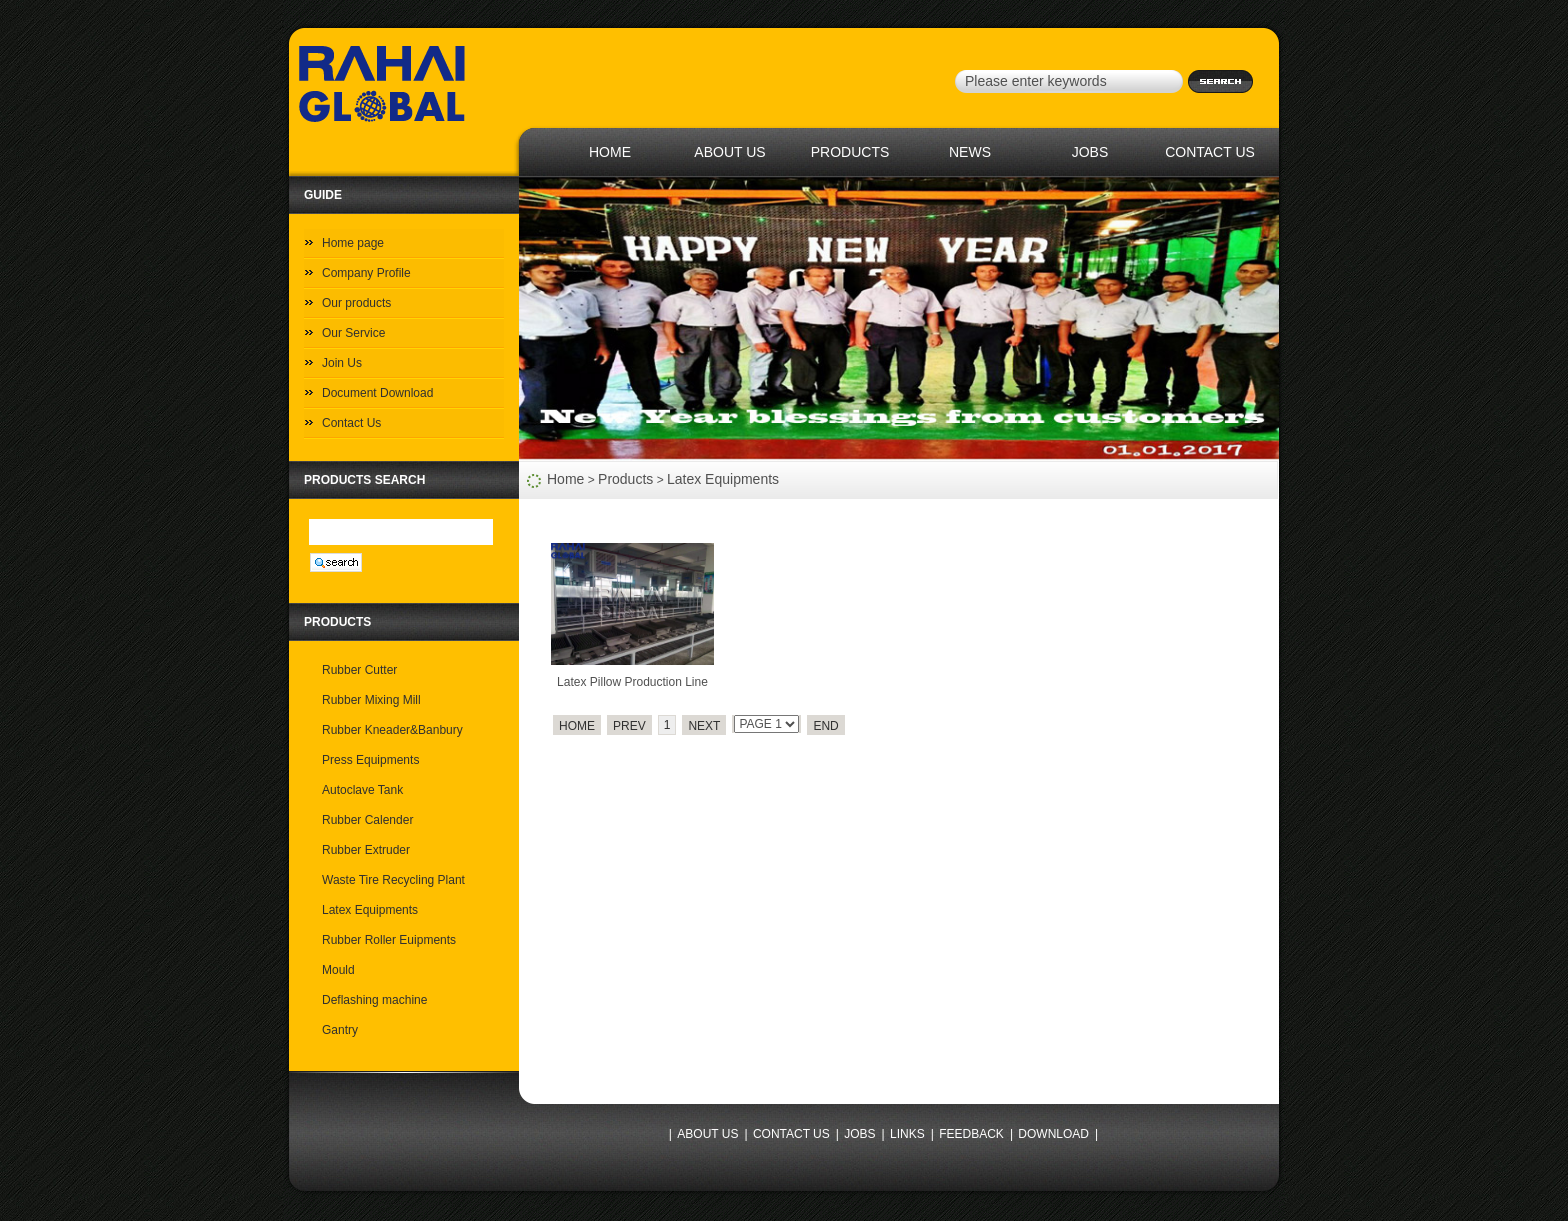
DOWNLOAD (1053, 1134)
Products (625, 479)
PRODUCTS (850, 152)
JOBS (1090, 152)
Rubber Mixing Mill (371, 700)
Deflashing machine (374, 1000)
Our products (356, 303)
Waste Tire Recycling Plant (393, 880)
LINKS (907, 1134)
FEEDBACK (971, 1134)
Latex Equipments (723, 479)
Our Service (353, 333)
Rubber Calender (367, 820)
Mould (338, 970)
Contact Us (351, 423)
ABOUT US (729, 152)
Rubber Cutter (359, 670)
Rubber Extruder (366, 850)
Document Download (377, 393)
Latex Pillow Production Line (632, 682)
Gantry (340, 1030)
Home (565, 479)
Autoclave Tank (362, 790)
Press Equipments (370, 760)
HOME (610, 152)
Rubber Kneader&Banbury (392, 730)
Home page (353, 243)
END (825, 726)
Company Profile (366, 273)
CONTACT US (1210, 152)
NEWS (970, 152)
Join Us (342, 363)
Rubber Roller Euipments (389, 940)
